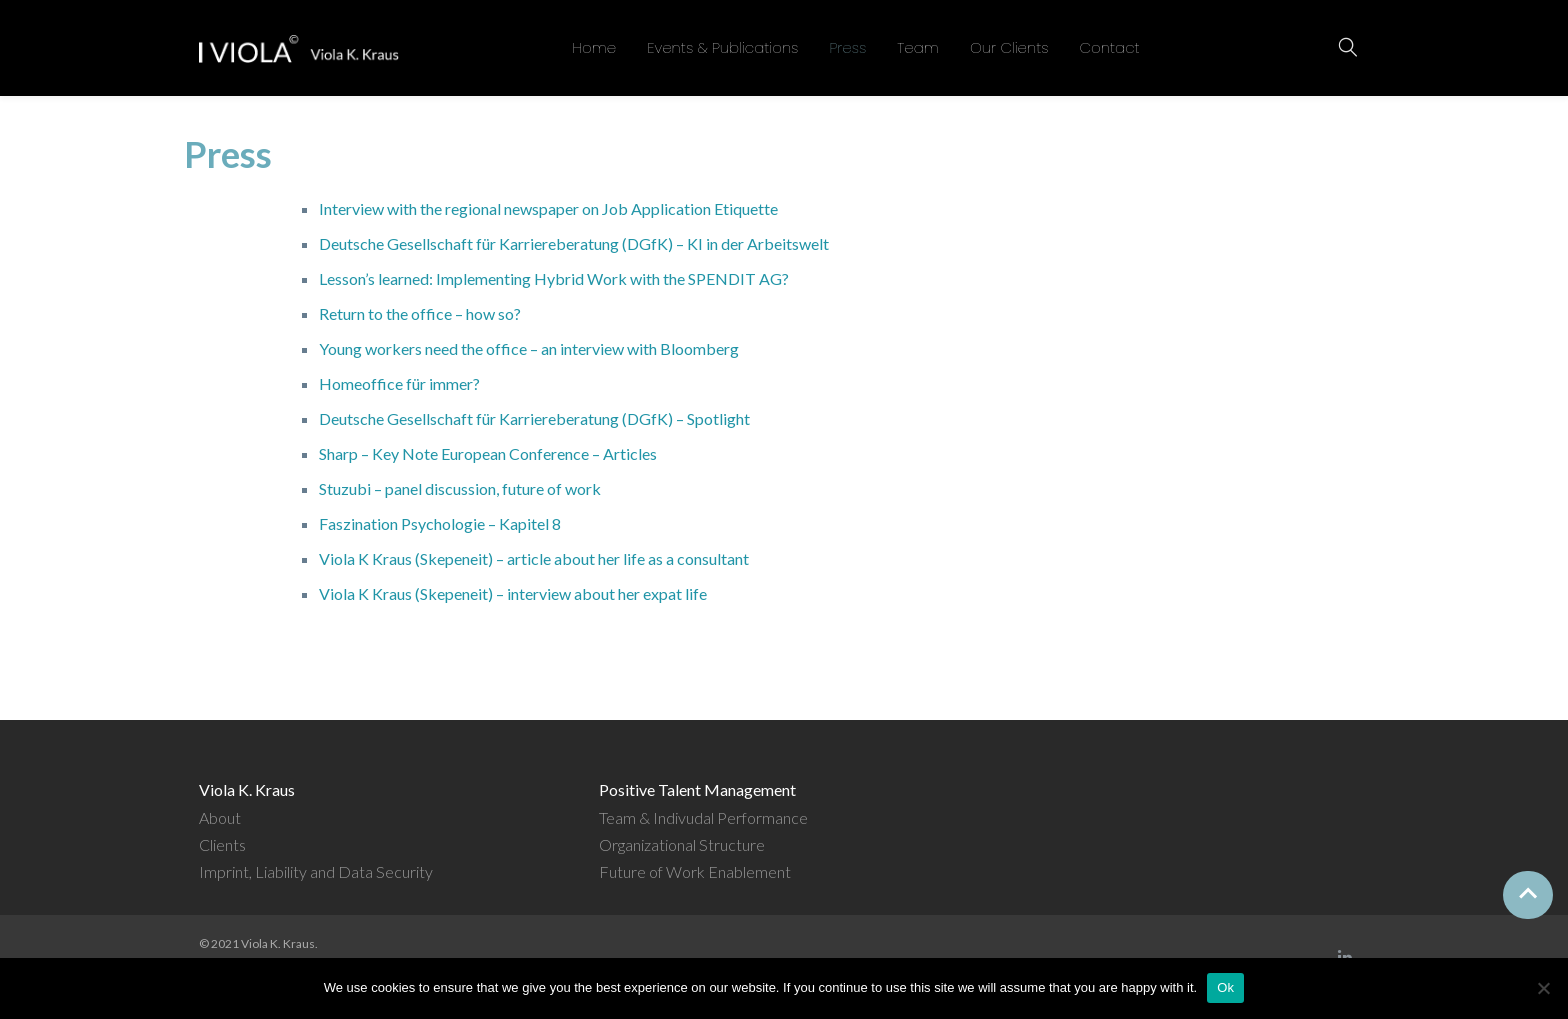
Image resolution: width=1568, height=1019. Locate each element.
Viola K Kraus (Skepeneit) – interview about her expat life (513, 593)
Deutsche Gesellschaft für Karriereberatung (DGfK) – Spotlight (534, 418)
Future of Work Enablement (695, 871)
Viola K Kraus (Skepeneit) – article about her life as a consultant (534, 558)
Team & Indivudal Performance (703, 817)
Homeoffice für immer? (399, 383)
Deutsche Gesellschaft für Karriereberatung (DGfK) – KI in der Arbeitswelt (574, 243)
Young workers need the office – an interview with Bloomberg (529, 348)
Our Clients (1009, 47)
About (220, 817)
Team (918, 47)
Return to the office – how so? (420, 313)
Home (594, 47)
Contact (1110, 47)
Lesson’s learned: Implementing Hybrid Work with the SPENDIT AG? (554, 278)
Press (847, 47)
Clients (222, 844)
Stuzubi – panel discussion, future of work (460, 488)
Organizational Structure (682, 844)
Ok (1225, 987)
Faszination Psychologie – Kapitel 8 (440, 523)
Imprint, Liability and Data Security (316, 871)
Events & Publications (722, 47)
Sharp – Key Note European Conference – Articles (488, 453)
